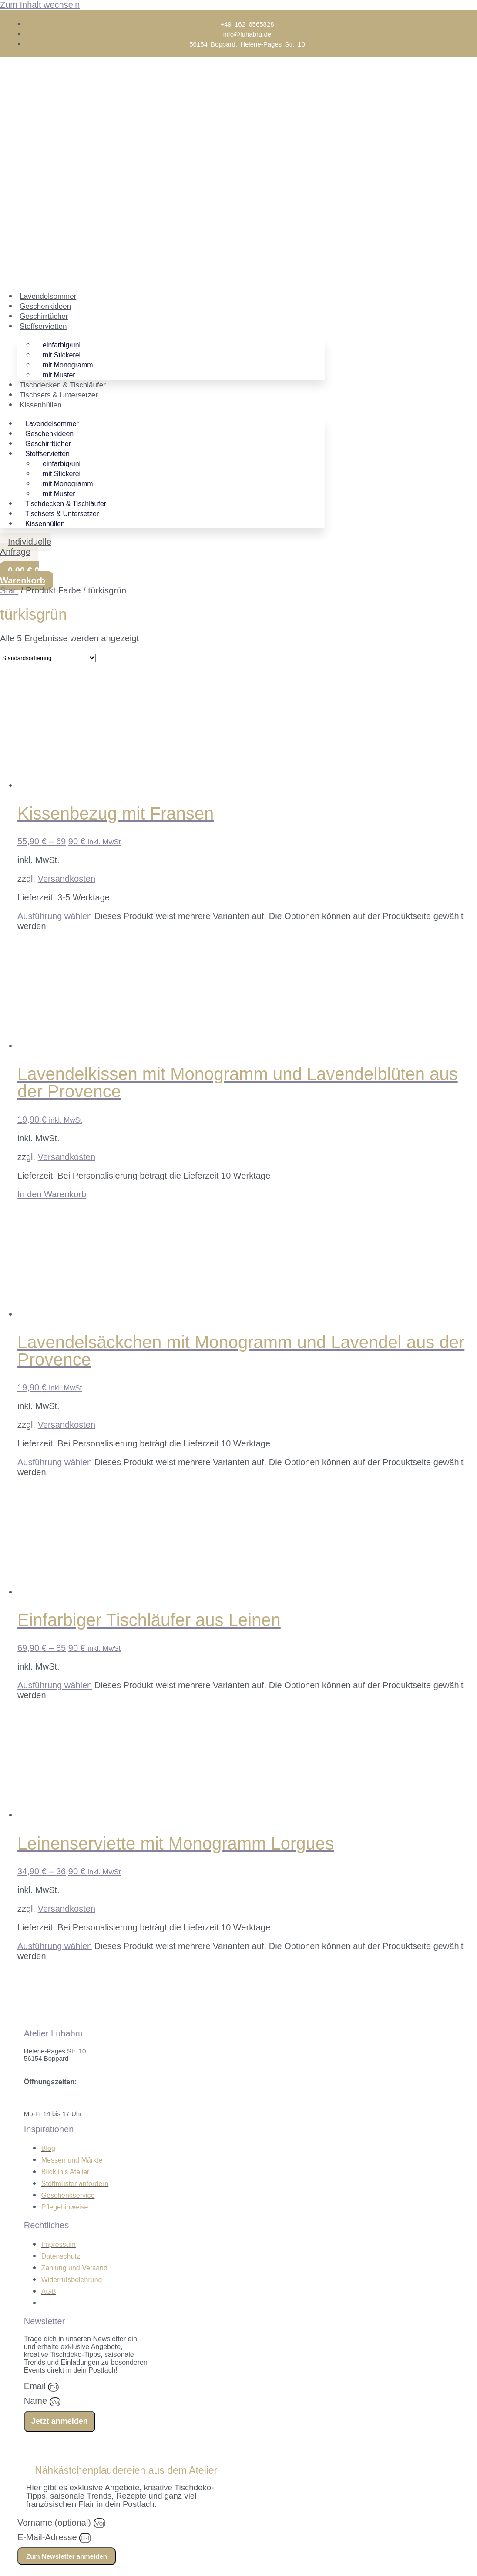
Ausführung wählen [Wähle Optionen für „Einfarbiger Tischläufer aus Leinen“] (54, 1685)
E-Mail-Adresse (48, 2537)
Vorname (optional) (55, 2522)
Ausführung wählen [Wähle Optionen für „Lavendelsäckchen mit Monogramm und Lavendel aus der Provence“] (54, 1462)
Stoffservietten (43, 326)
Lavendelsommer (48, 296)
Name (37, 2401)
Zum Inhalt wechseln (40, 5)
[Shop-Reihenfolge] (48, 658)
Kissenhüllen (40, 405)
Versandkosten (66, 878)
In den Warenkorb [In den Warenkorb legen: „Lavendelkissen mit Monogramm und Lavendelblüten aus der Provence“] (51, 1194)
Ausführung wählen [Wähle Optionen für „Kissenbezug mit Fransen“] (54, 916)
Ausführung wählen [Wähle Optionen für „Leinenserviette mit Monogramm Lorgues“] (54, 1946)
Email (36, 2386)
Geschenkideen (45, 306)
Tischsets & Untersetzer (59, 395)
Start (9, 590)
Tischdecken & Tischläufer (63, 385)
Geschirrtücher (44, 316)
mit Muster (59, 375)
